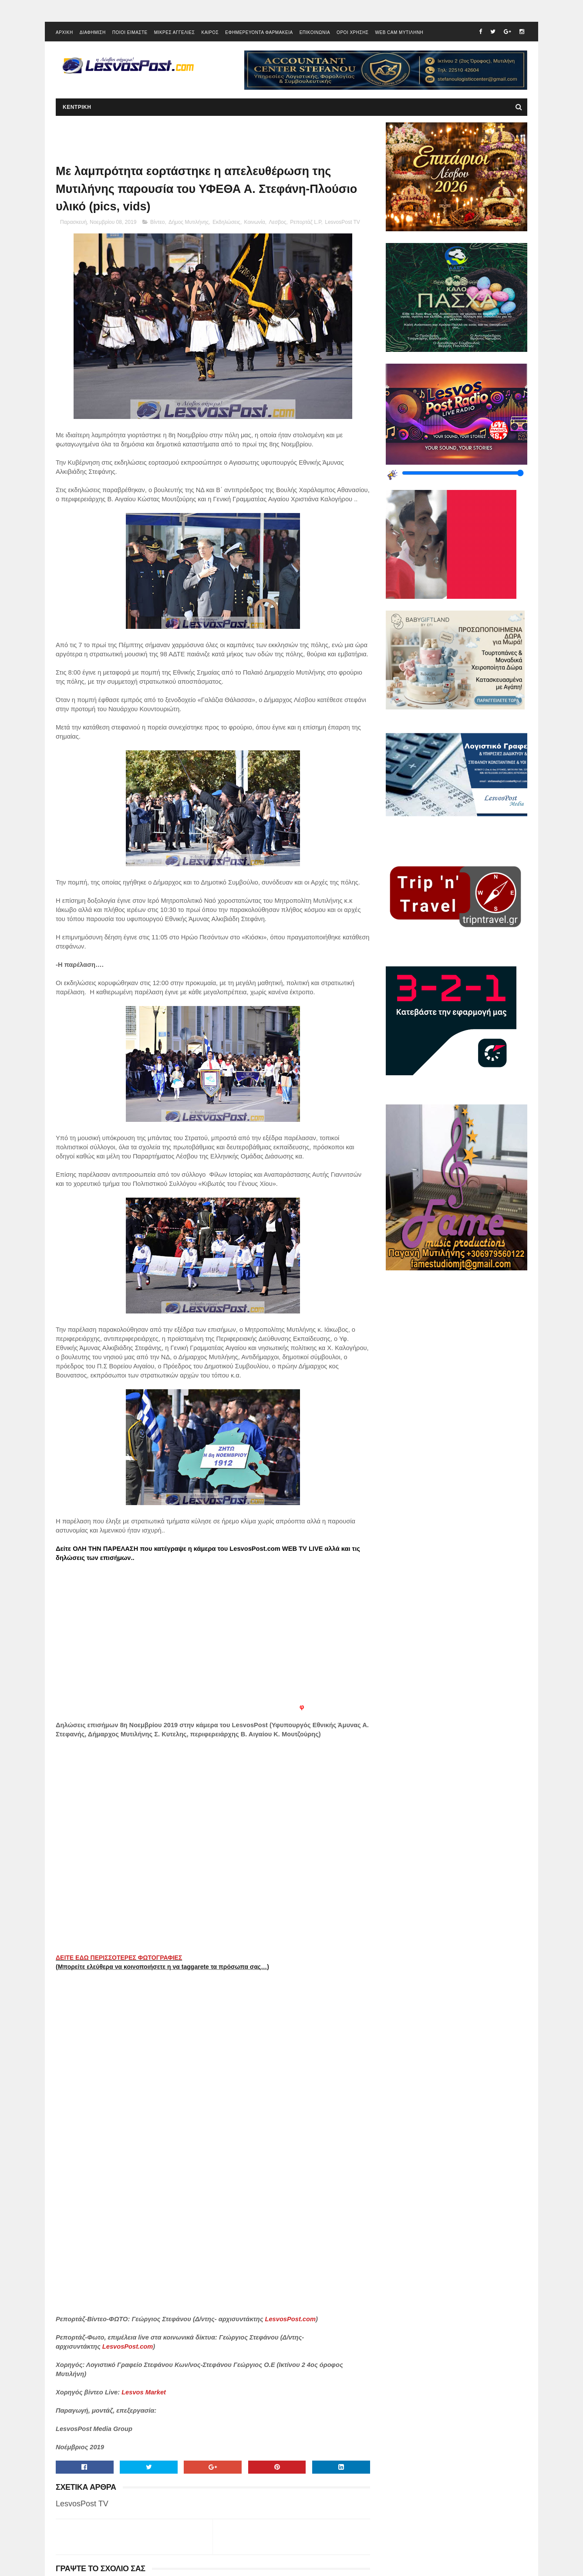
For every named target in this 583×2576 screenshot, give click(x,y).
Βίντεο (157, 222)
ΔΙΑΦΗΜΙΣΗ (93, 32)
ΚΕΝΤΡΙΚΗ (77, 107)
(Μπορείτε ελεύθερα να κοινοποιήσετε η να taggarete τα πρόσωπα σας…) (162, 1966)
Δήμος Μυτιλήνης (188, 222)
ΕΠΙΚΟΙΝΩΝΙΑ (315, 32)
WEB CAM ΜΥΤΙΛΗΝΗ (399, 32)
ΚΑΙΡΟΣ (210, 32)
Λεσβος (277, 222)
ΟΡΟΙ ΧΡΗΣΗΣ (352, 32)
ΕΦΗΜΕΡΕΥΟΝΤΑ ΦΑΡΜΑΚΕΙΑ (259, 32)
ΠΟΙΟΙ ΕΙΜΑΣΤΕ (130, 32)
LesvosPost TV (342, 222)
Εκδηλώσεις (226, 222)
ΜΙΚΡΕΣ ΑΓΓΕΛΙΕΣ (174, 32)
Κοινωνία (254, 222)
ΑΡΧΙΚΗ (64, 32)
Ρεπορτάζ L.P (305, 222)
